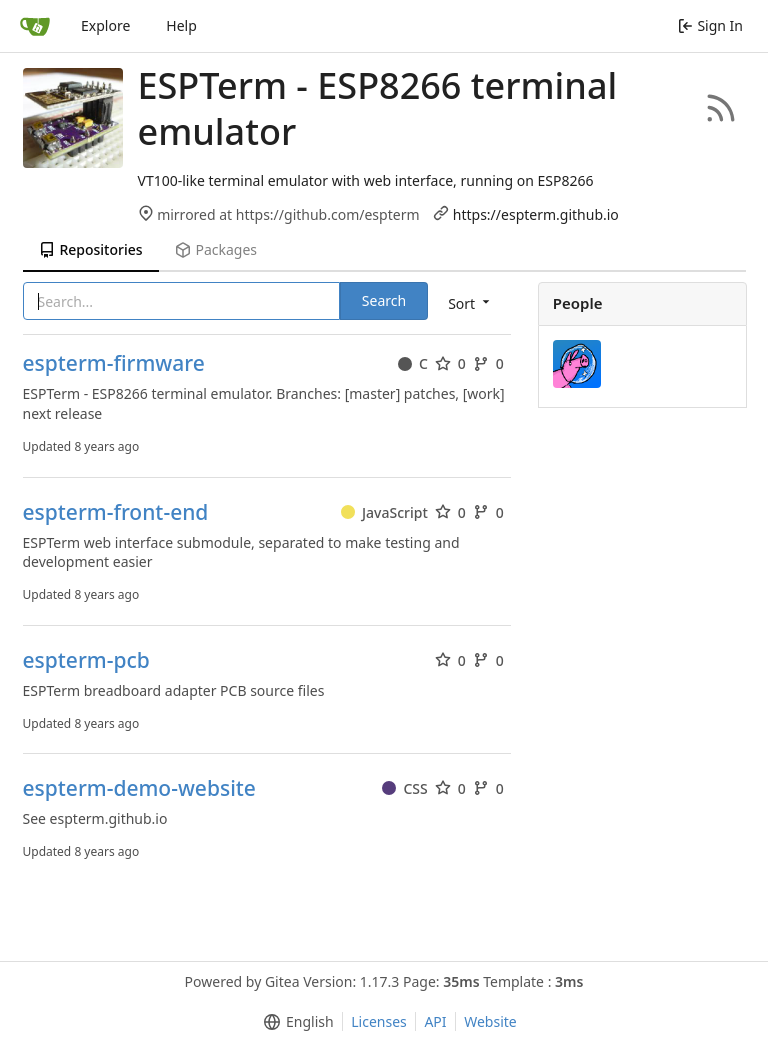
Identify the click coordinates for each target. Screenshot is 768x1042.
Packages (216, 249)
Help (181, 25)
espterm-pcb (86, 660)
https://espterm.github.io (536, 214)
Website (490, 1021)
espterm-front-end (116, 512)
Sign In (710, 25)
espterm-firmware (114, 363)
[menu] (470, 302)
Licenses (379, 1021)
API (435, 1021)
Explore (105, 25)
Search (384, 300)
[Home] (35, 26)
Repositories (91, 249)
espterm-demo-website (139, 788)
